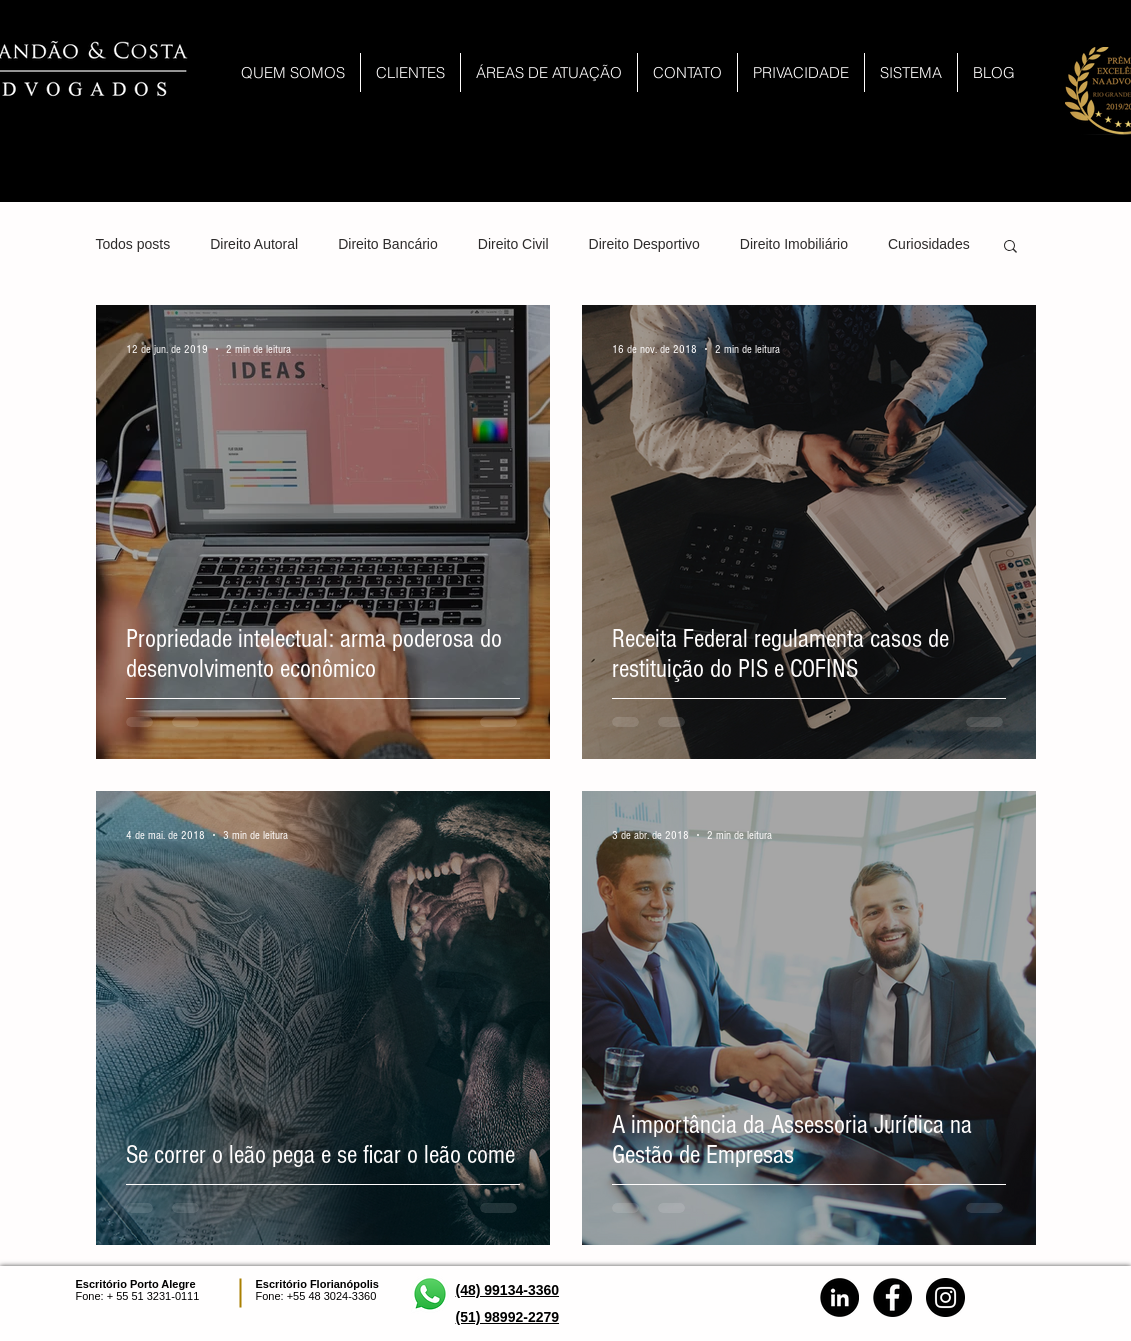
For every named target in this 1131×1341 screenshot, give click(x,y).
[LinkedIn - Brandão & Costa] (839, 1297)
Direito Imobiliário (794, 244)
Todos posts (133, 244)
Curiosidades (929, 244)
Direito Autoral (254, 244)
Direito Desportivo (644, 244)
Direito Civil (513, 244)
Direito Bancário (388, 244)
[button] (1010, 247)
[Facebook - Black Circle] (892, 1297)
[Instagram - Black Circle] (945, 1297)
